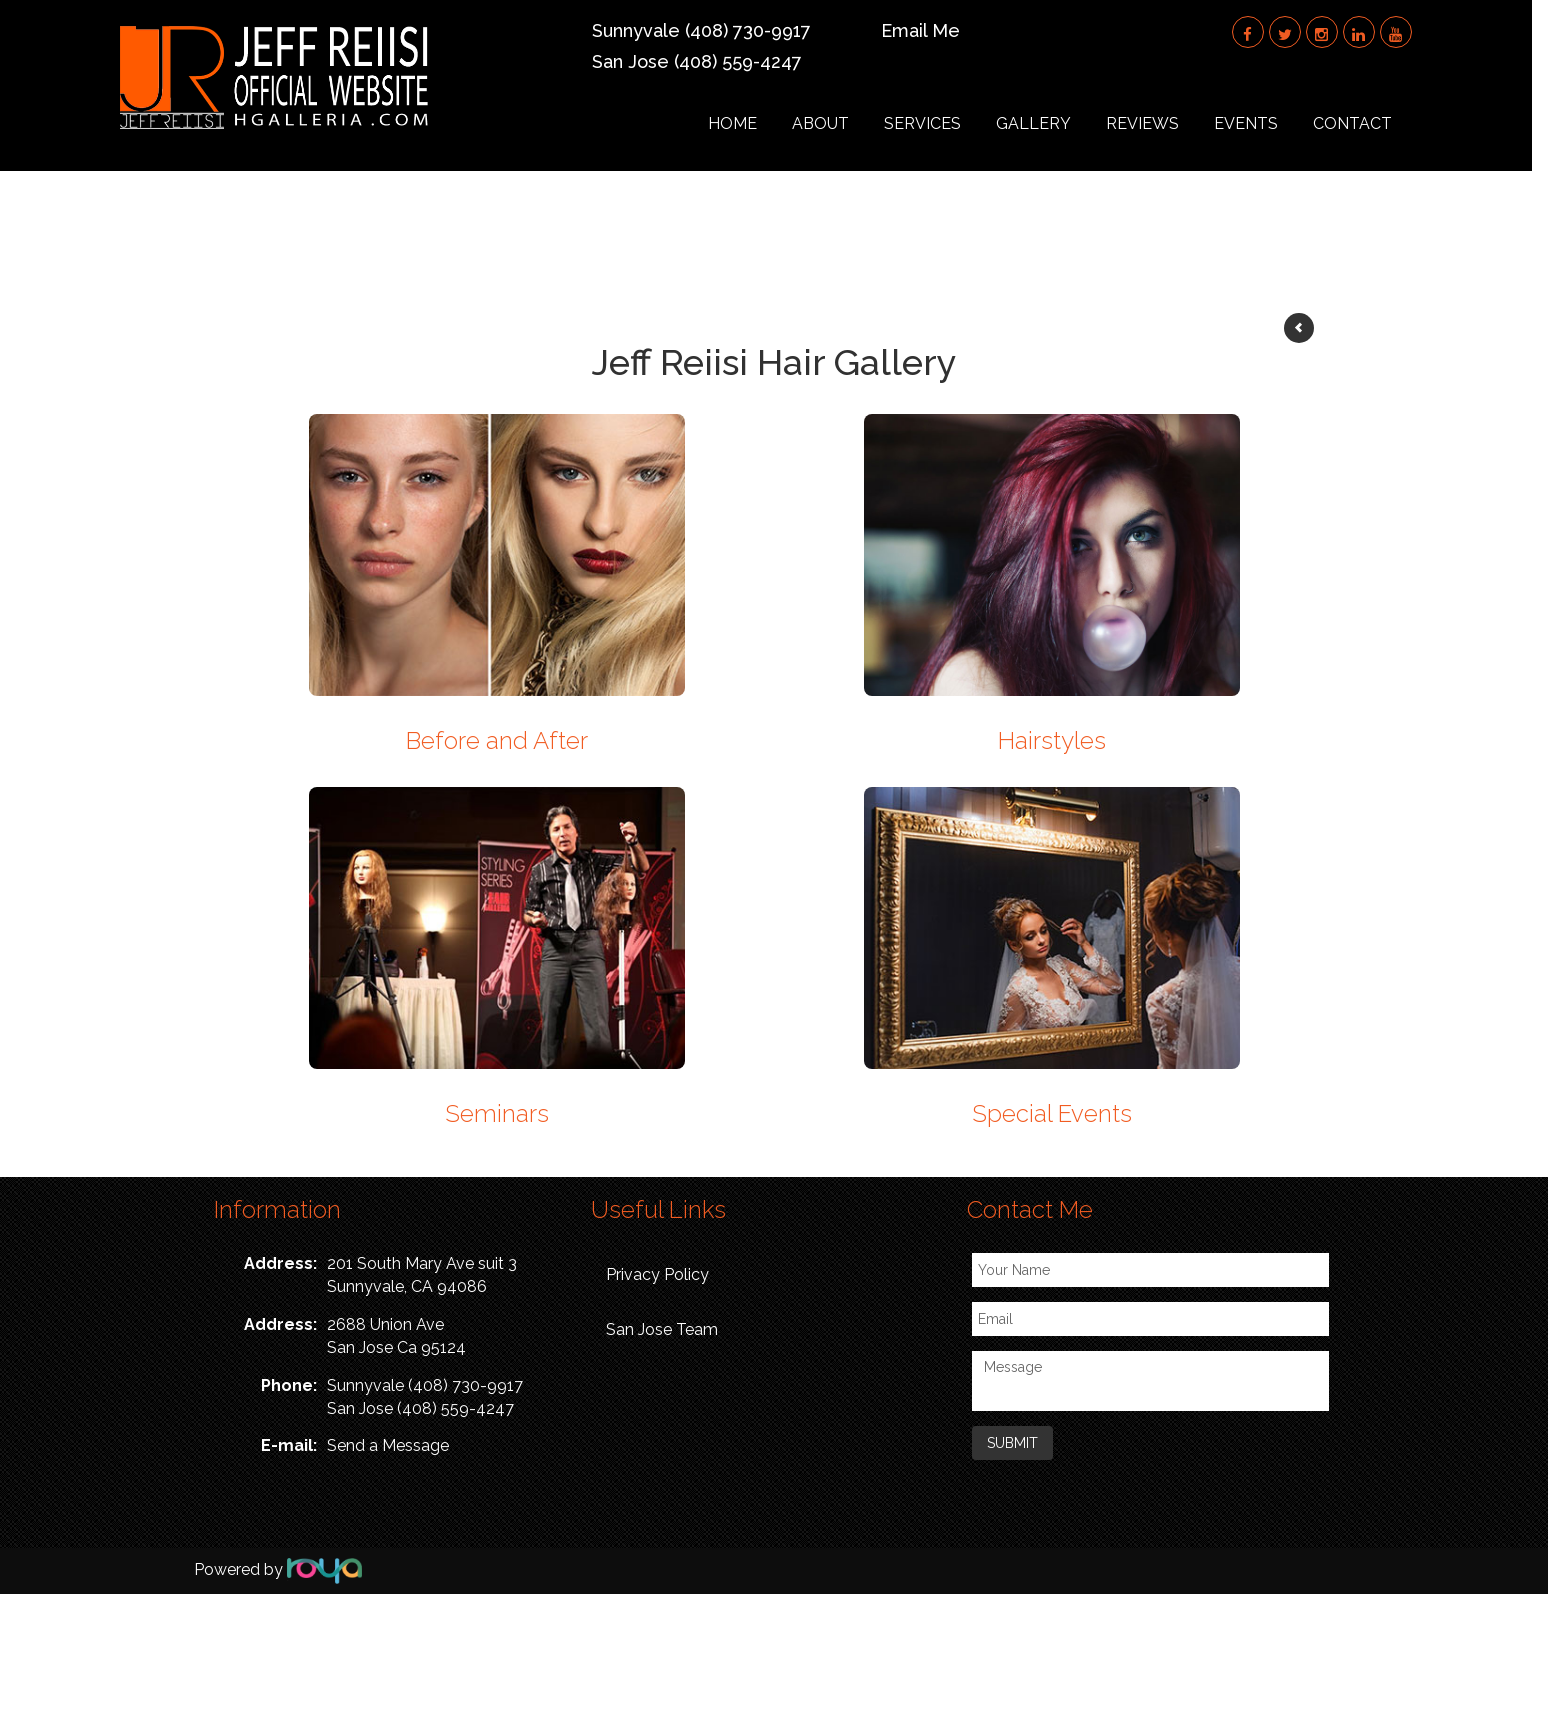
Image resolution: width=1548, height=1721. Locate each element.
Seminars (497, 1113)
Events (1261, 123)
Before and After (497, 740)
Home (747, 123)
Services (937, 123)
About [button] (835, 123)
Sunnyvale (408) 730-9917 (711, 30)
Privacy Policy (657, 1274)
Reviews (1157, 123)
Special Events (1052, 1113)
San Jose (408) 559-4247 (707, 61)
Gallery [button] (1048, 123)
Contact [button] (1367, 123)
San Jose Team (662, 1329)
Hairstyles (1052, 740)
